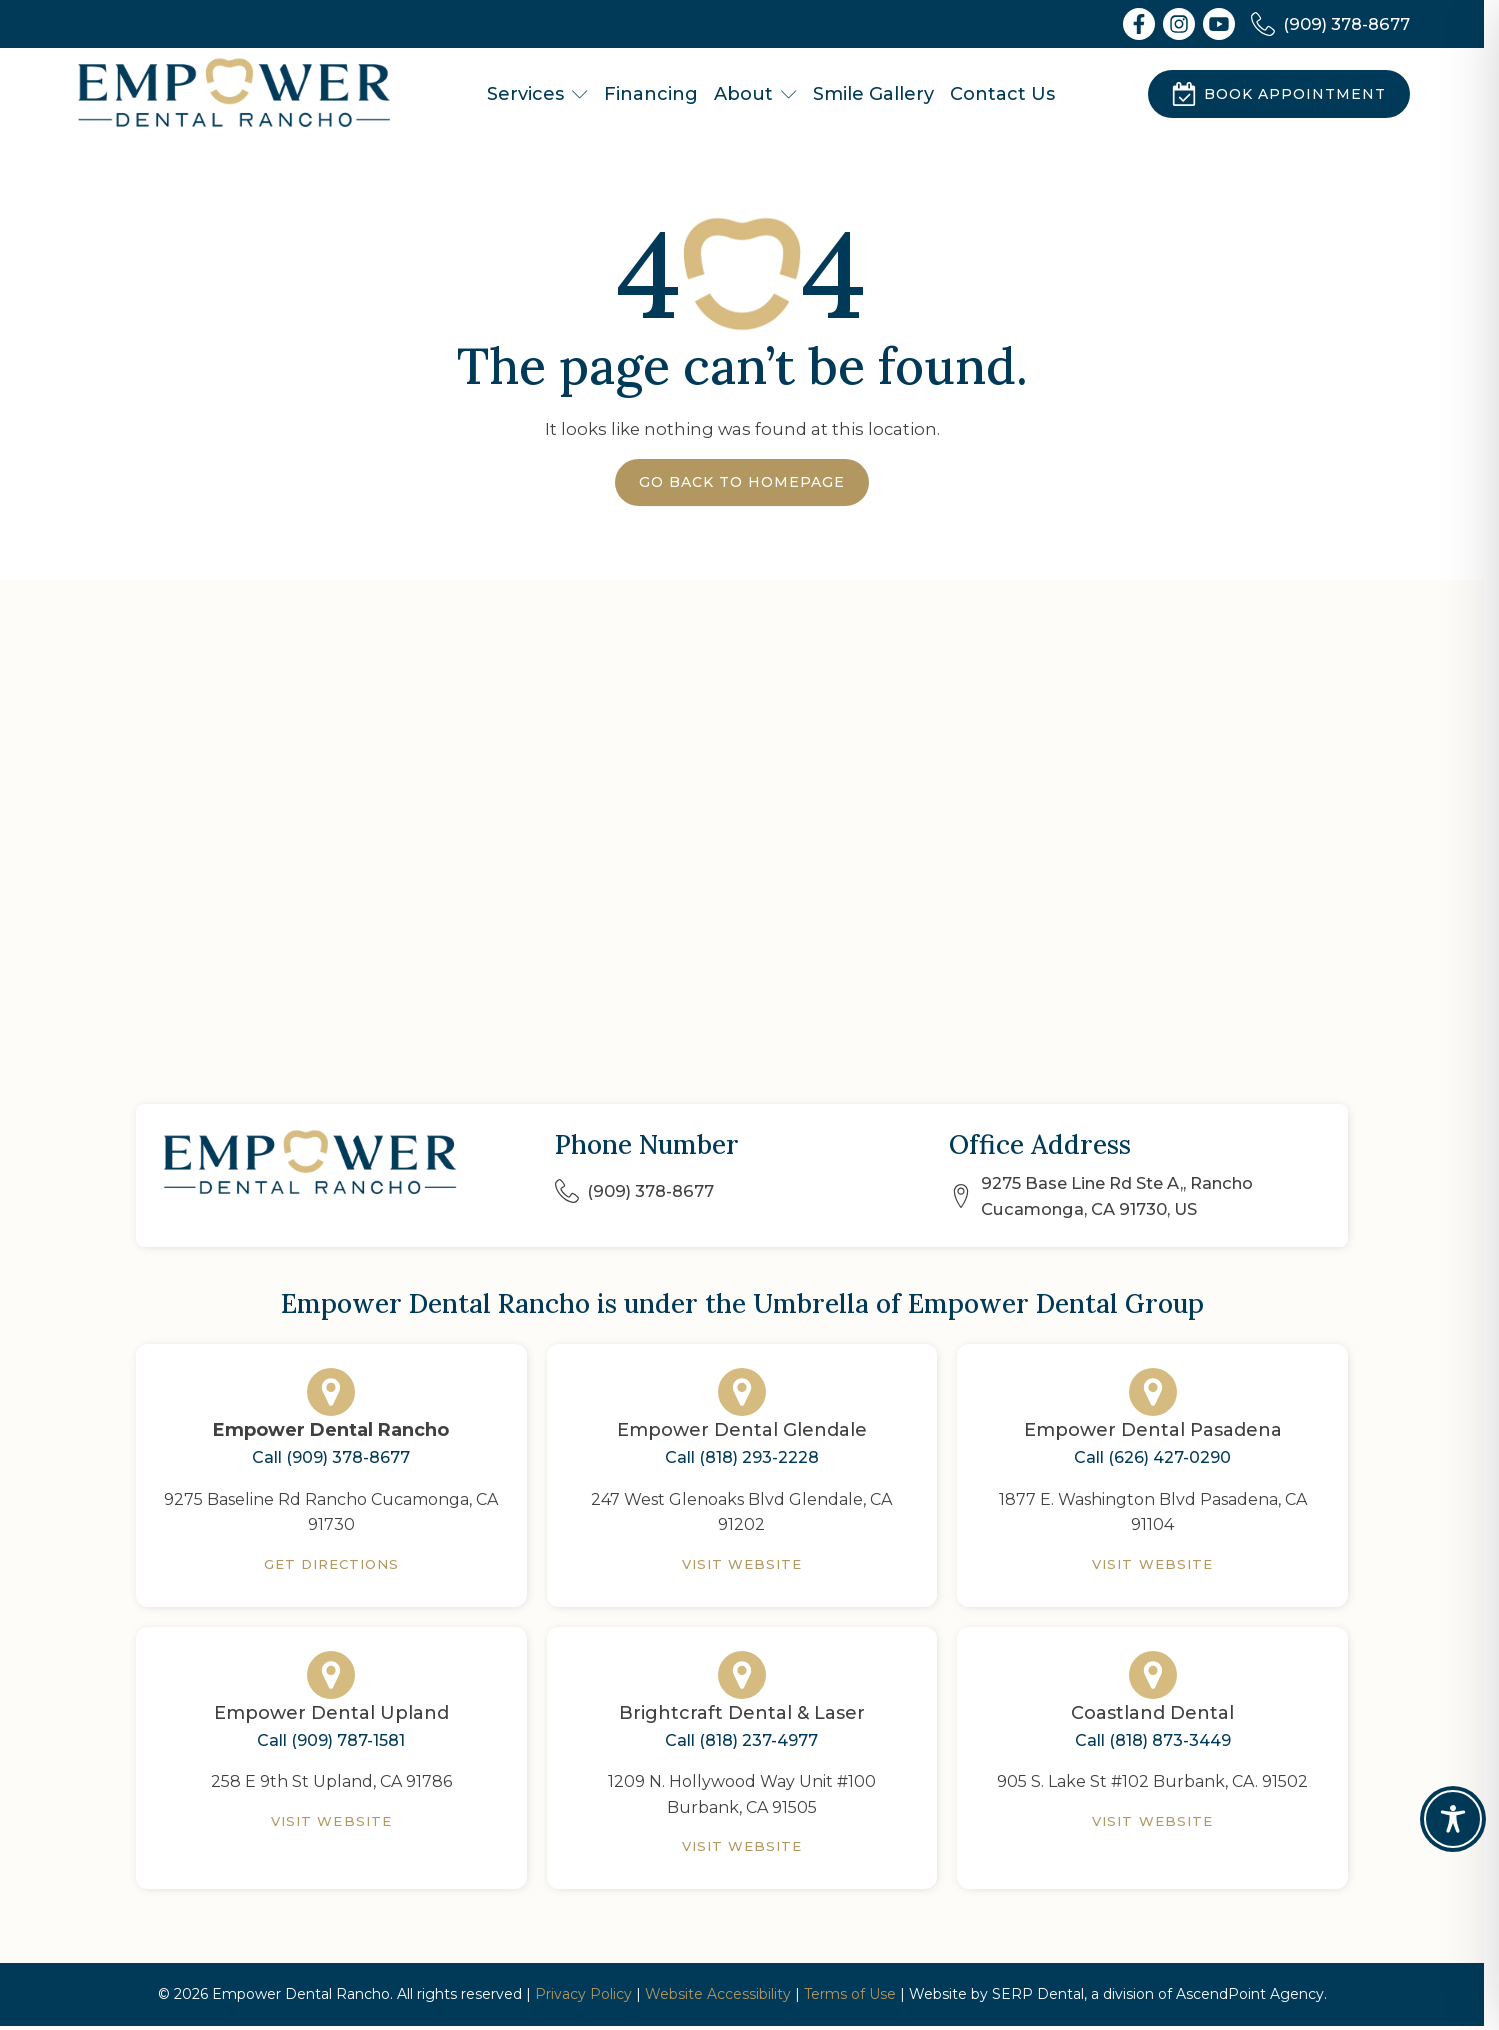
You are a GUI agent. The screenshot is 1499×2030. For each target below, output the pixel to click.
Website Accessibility (718, 1994)
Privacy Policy (583, 1994)
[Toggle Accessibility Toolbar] (1453, 1819)
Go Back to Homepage (742, 482)
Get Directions (332, 1564)
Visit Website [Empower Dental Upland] (331, 1821)
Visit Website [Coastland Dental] (1152, 1821)
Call (331, 1458)
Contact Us (1002, 94)
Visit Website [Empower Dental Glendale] (742, 1564)
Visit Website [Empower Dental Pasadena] (1152, 1564)
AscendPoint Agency (1250, 1994)
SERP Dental (1038, 1994)
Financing (651, 94)
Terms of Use (850, 1994)
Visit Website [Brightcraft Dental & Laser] (742, 1846)
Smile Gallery (873, 94)
